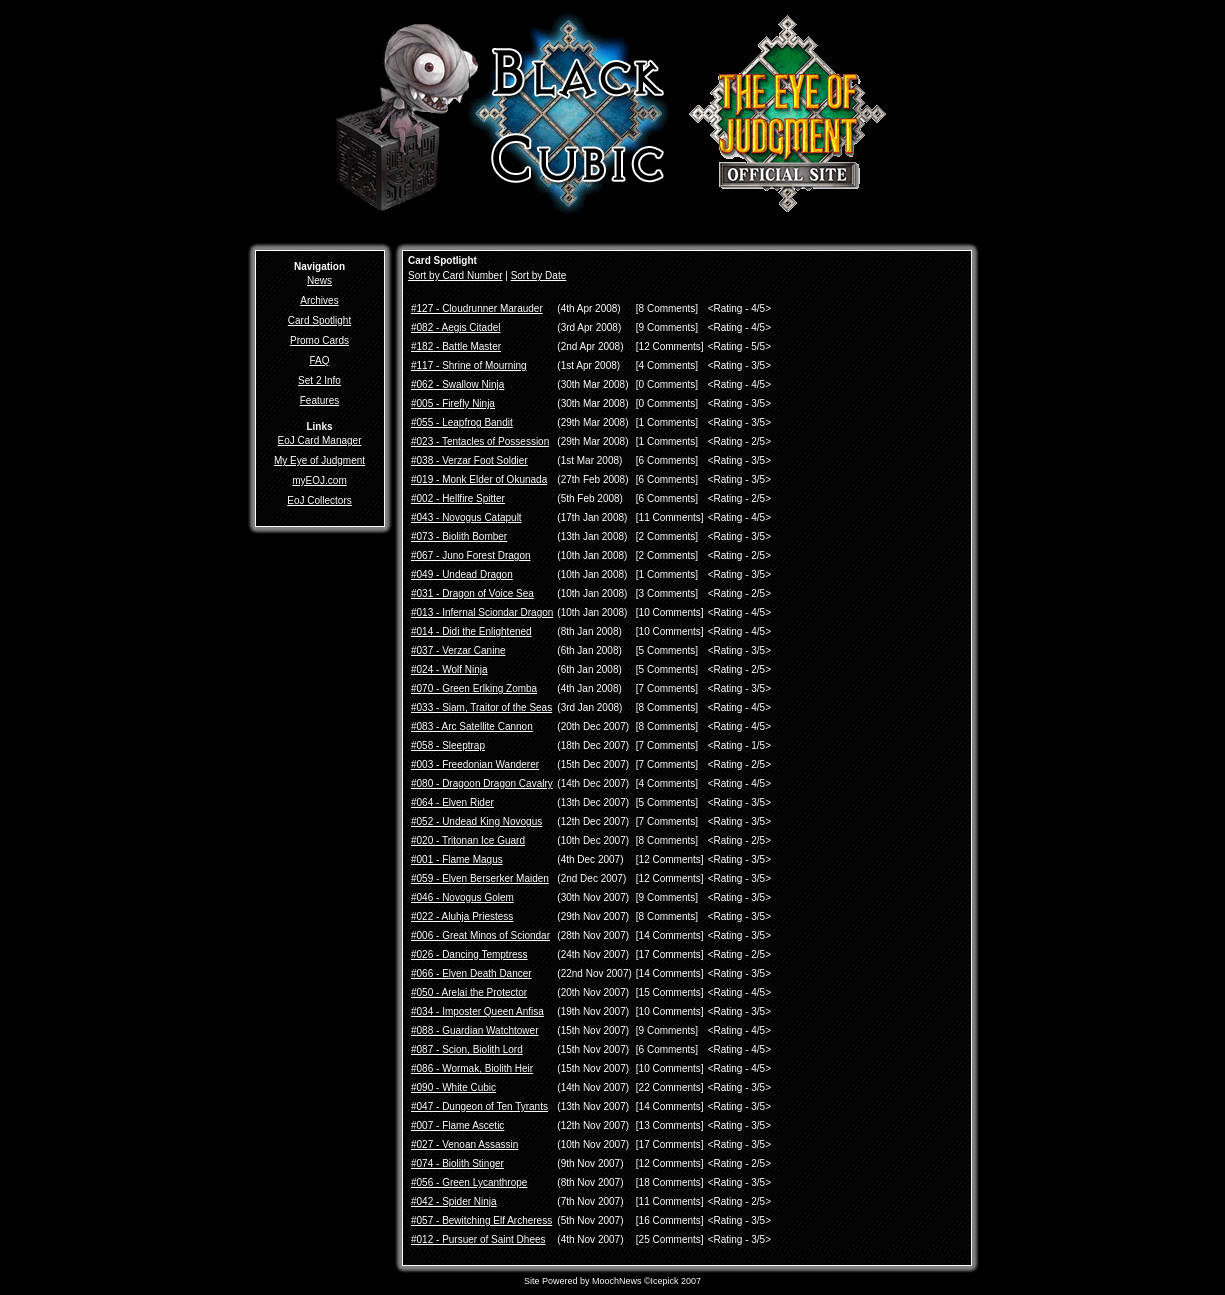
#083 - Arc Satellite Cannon (472, 726)
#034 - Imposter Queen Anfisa (477, 1011)
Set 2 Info (319, 380)
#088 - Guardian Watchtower (474, 1030)
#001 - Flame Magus (457, 859)
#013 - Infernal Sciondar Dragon (482, 612)
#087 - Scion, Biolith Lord (467, 1049)
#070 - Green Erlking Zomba (474, 688)
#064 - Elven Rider (452, 802)
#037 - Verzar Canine (458, 650)
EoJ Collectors (319, 500)
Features (319, 400)
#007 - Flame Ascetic (457, 1125)
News (319, 280)
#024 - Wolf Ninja (449, 669)
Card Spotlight (319, 320)
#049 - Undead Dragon (462, 574)
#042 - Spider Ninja (454, 1201)
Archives (319, 300)
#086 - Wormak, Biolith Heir (472, 1068)
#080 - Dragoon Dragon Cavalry (482, 783)
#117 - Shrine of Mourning (469, 365)
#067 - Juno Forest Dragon (471, 555)
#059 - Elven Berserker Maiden (480, 878)
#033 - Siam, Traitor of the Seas (481, 707)
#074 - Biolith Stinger (457, 1163)
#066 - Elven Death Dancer (471, 973)
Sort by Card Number (455, 275)
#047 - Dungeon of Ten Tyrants (479, 1106)
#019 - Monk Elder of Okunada (479, 479)
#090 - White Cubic (453, 1087)
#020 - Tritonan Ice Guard (468, 840)
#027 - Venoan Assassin (464, 1144)
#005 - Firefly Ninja (453, 403)
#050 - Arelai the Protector (469, 992)
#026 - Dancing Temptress (469, 954)
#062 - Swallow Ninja (457, 384)
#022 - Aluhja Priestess (462, 916)
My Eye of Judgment (319, 460)
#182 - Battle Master (456, 346)
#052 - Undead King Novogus (476, 821)
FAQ (319, 360)
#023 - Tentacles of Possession (480, 441)
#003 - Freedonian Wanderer (475, 764)
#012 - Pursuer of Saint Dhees (478, 1239)
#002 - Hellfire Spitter (458, 498)
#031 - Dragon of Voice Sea (472, 593)
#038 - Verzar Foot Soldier (469, 460)
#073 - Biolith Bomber (459, 536)
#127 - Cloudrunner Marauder (477, 308)
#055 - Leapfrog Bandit (462, 422)
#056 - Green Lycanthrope (469, 1182)
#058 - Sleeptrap (448, 745)
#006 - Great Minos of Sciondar (480, 935)
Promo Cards (319, 340)
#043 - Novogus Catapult (466, 517)
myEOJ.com (319, 480)
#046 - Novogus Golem (462, 897)
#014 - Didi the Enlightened (471, 631)
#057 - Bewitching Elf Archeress (481, 1220)
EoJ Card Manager (320, 440)
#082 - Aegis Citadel (456, 327)
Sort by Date (539, 275)
